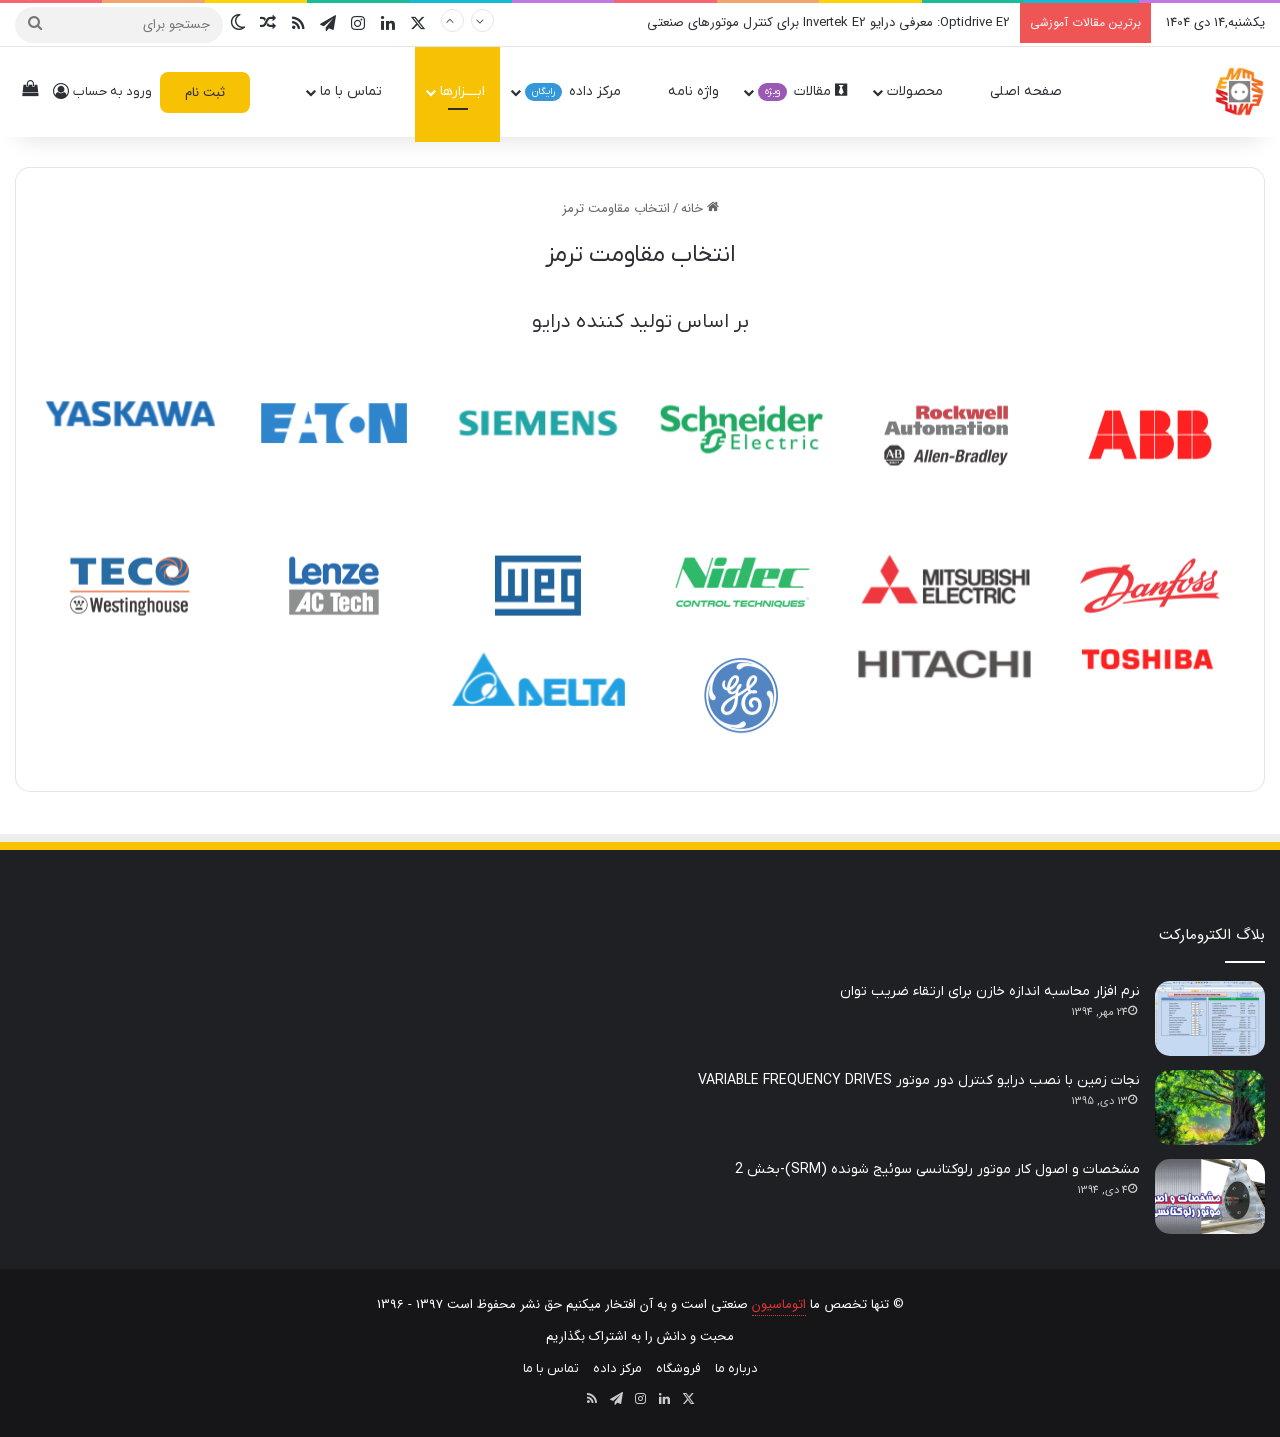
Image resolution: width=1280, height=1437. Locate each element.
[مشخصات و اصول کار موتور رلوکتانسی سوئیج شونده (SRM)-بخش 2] (1210, 1196)
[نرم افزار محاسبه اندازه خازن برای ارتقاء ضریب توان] (1210, 1018)
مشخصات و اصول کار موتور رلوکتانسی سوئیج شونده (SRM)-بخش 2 (937, 1169)
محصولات (924, 91)
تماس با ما (360, 91)
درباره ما (736, 1368)
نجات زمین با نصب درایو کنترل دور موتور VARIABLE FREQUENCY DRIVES (919, 1080)
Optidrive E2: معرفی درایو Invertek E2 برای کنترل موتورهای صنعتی (828, 22)
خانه (700, 208)
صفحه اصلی (1035, 91)
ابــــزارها (462, 91)
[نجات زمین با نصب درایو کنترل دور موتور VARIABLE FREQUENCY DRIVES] (1210, 1107)
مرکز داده (582, 91)
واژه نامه (693, 91)
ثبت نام (205, 92)
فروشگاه (678, 1368)
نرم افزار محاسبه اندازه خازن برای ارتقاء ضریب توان (990, 991)
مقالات (802, 91)
